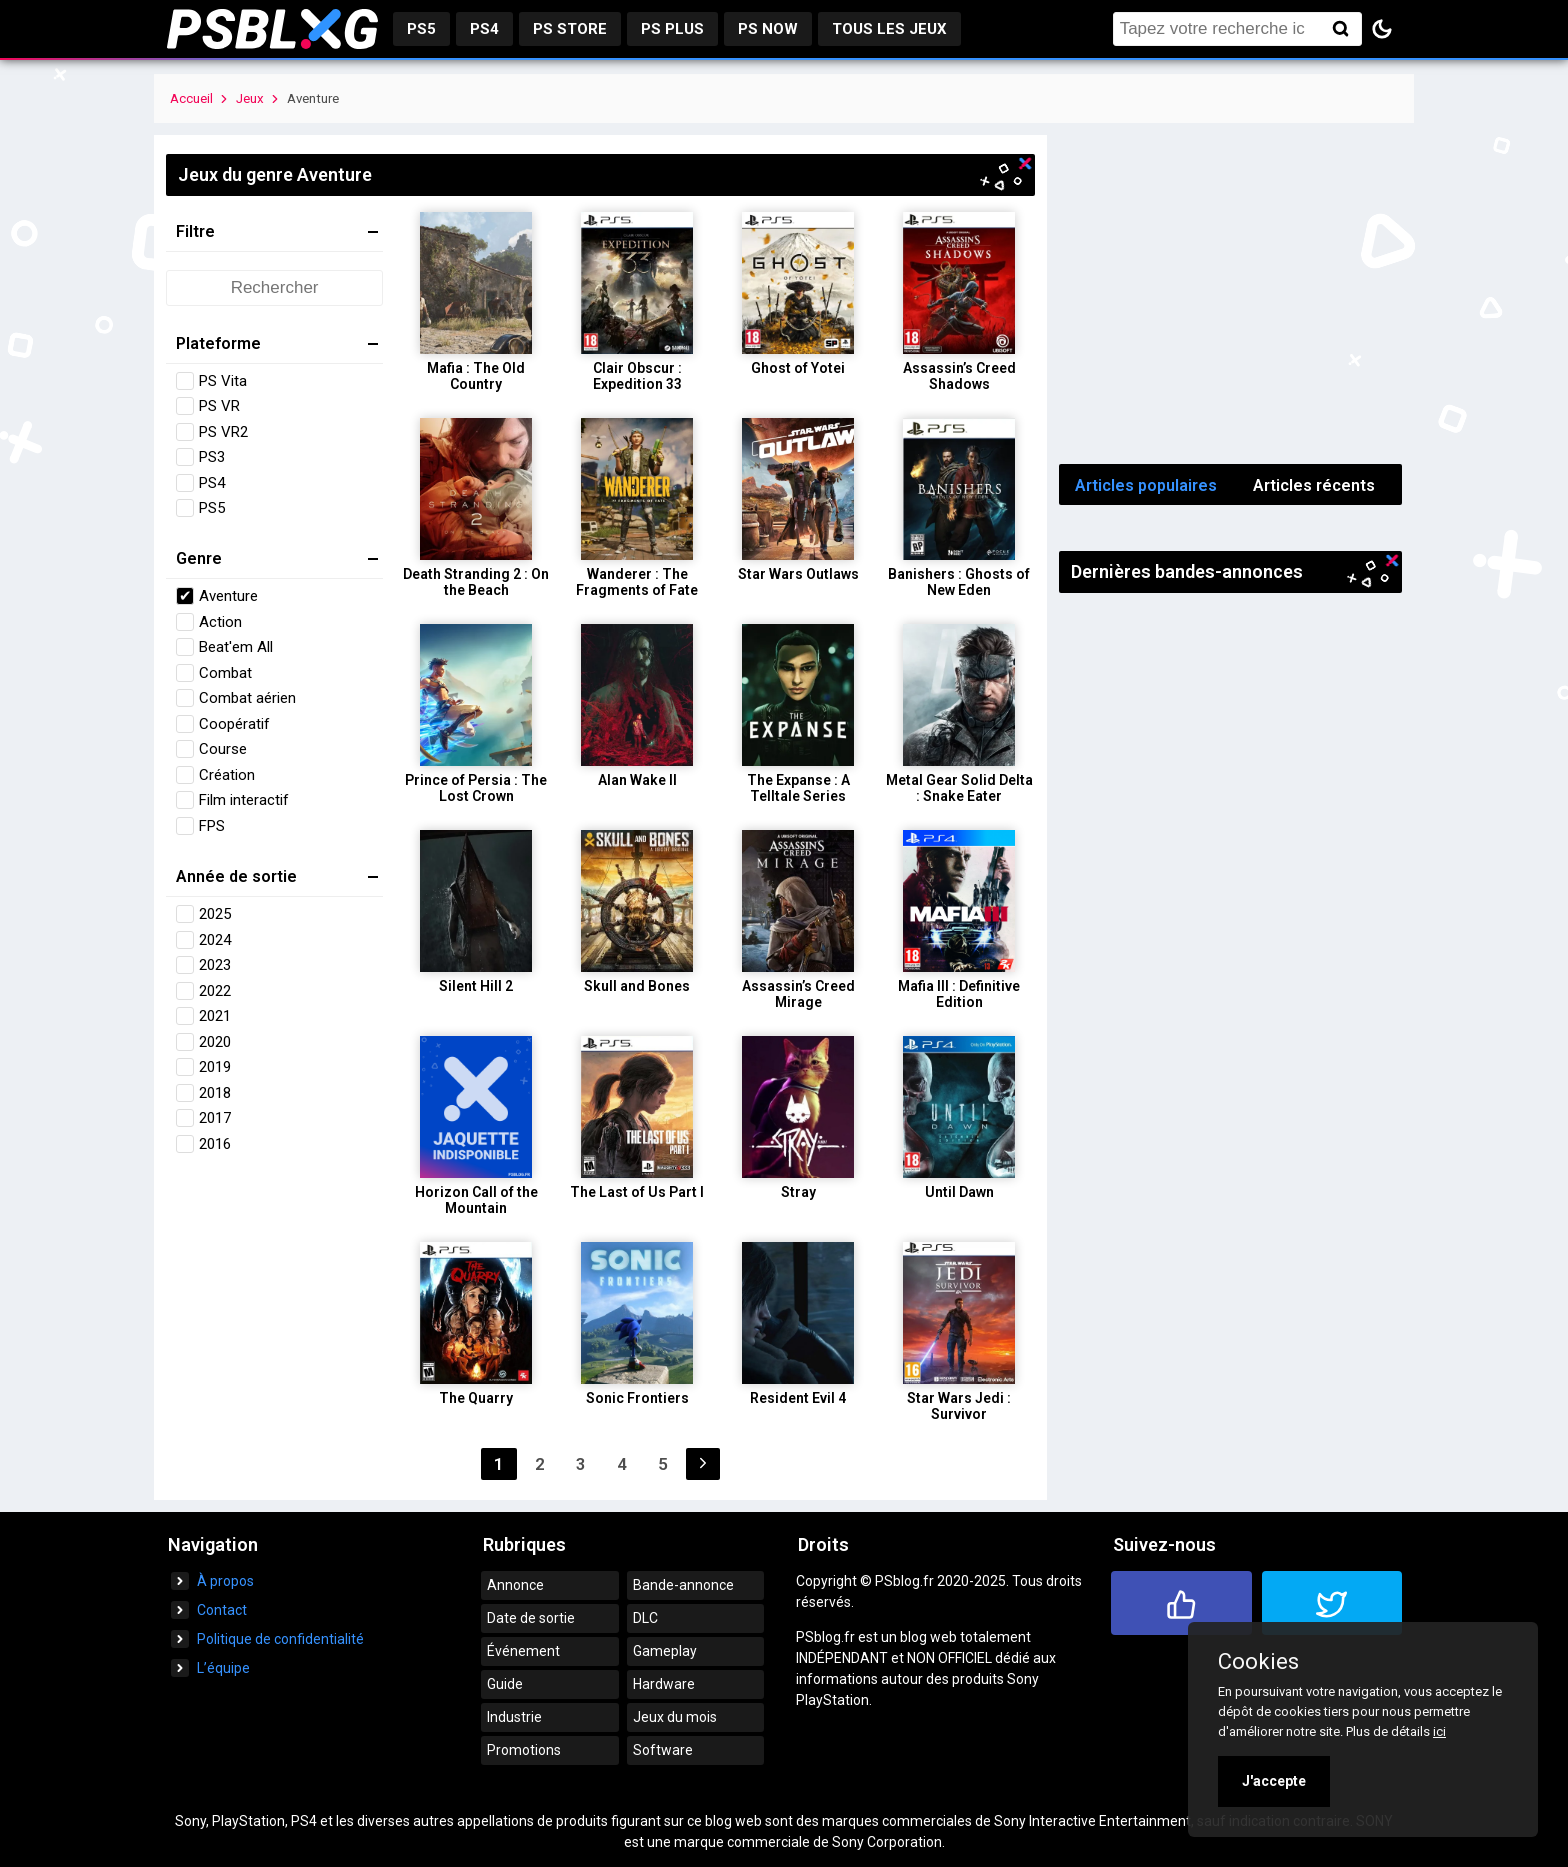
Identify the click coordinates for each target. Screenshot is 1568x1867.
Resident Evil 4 (798, 1398)
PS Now (768, 29)
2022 (215, 991)
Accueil (191, 98)
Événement (523, 1651)
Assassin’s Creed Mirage (798, 994)
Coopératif (234, 724)
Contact (222, 1610)
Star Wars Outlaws (798, 574)
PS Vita (223, 381)
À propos (225, 1581)
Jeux (250, 98)
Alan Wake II (637, 780)
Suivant (703, 1464)
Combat (225, 673)
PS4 (484, 29)
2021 (215, 1016)
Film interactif (244, 800)
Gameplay (665, 1651)
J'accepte (1274, 1781)
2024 (215, 940)
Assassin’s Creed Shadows (959, 376)
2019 (215, 1067)
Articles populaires (1146, 485)
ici (1439, 1731)
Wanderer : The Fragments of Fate (637, 582)
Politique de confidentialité (280, 1639)
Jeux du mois (675, 1717)
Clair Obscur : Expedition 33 (637, 376)
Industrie (514, 1717)
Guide (505, 1684)
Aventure (228, 596)
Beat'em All (236, 647)
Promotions (524, 1750)
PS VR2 (223, 432)
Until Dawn (959, 1192)
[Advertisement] (1231, 294)
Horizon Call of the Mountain (476, 1200)
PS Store (570, 29)
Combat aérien (247, 698)
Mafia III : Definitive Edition (959, 994)
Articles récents (1314, 485)
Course (223, 749)
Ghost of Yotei (798, 368)
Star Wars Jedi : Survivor (959, 1406)
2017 (215, 1118)
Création (227, 775)
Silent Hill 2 (476, 986)
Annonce (515, 1585)
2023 (215, 965)
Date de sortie (531, 1618)
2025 (215, 914)
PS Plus (672, 29)
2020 (215, 1042)
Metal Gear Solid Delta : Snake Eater (959, 788)
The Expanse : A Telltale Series (798, 788)
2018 (215, 1093)
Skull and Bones (637, 986)
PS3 (212, 457)
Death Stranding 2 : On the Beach (476, 582)
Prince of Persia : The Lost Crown (476, 788)
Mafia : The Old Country (476, 376)
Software (663, 1750)
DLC (645, 1618)
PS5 (421, 29)
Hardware (664, 1684)
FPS (212, 826)
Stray (798, 1192)
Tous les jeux (889, 29)
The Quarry (476, 1398)
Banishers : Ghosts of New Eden (959, 582)
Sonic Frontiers (637, 1398)
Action (220, 622)
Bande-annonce (683, 1585)
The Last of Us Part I (637, 1192)
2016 (215, 1144)
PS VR (219, 406)
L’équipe (223, 1668)
